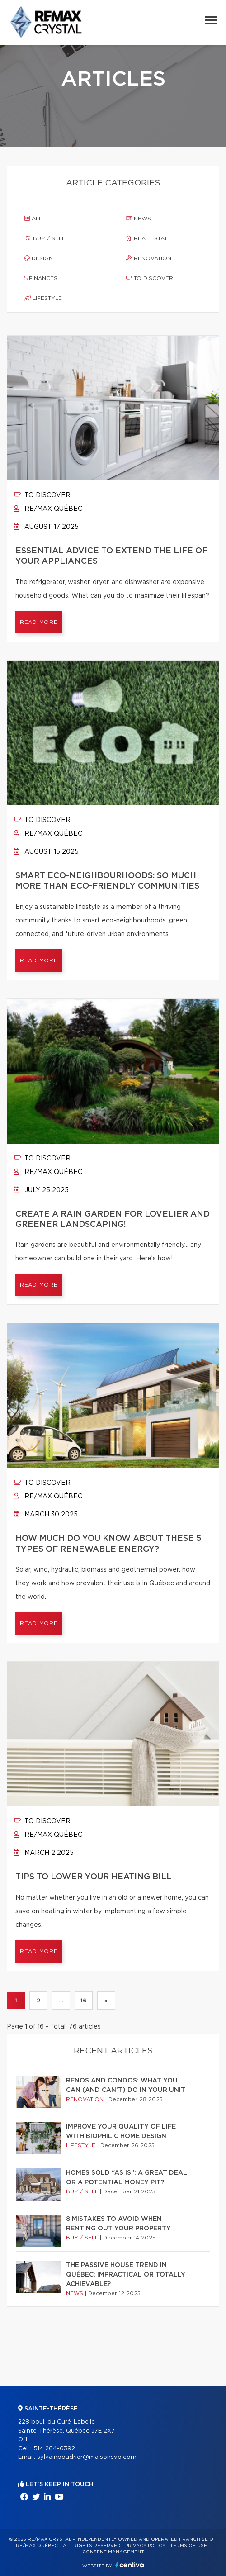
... (60, 2000)
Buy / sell (44, 238)
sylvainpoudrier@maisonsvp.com (87, 2457)
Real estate (148, 238)
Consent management (113, 2552)
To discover (149, 278)
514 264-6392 (54, 2449)
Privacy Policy (145, 2545)
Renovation (148, 258)
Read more (38, 622)
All (33, 218)
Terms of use (188, 2545)
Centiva (129, 2565)
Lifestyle (43, 298)
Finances (40, 278)
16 (83, 2000)
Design (38, 258)
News (138, 218)
